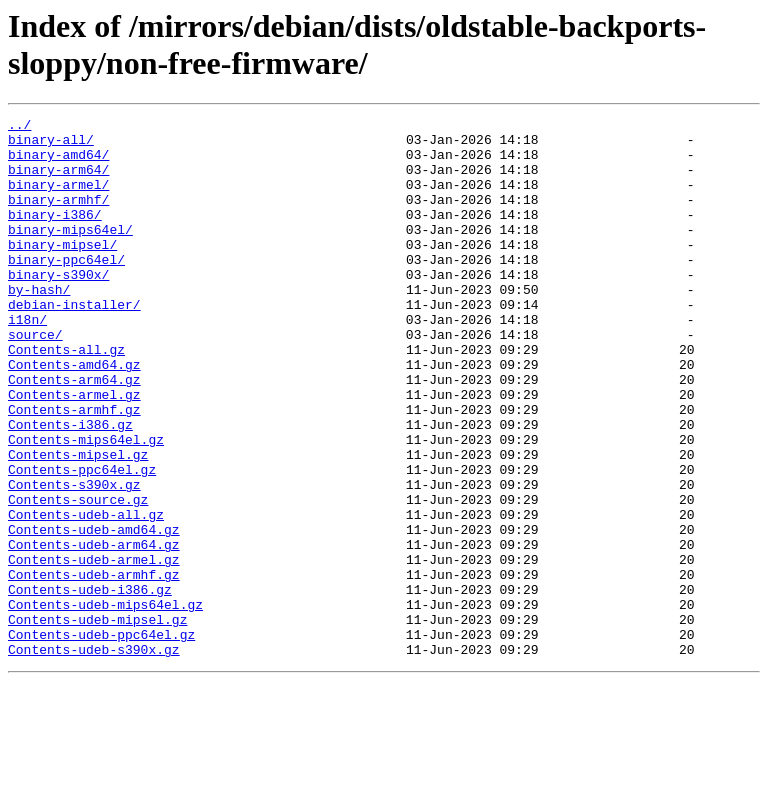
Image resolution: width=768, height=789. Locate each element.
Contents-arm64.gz (74, 433)
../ (19, 127)
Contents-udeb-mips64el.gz (105, 703)
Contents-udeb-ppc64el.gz (101, 739)
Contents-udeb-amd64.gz (94, 613)
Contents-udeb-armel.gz (94, 649)
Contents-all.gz (66, 397)
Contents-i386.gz (70, 487)
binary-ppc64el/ (66, 289)
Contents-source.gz (78, 577)
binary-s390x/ (58, 307)
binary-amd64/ (58, 163)
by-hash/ (39, 325)
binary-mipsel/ (62, 271)
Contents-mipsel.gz (78, 523)
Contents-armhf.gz (74, 469)
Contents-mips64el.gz (86, 505)
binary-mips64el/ (70, 253)
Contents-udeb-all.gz (86, 595)
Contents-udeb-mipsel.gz (97, 721)
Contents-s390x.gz (74, 559)
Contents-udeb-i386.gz (90, 685)
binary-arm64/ (58, 181)
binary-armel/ (58, 199)
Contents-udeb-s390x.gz (94, 757)
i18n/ (27, 361)
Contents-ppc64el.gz (82, 541)
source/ (35, 379)
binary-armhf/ (58, 217)
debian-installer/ (74, 343)
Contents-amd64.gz (74, 415)
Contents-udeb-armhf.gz (94, 667)
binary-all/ (51, 145)
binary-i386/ (55, 235)
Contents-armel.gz (74, 451)
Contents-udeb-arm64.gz (94, 631)
